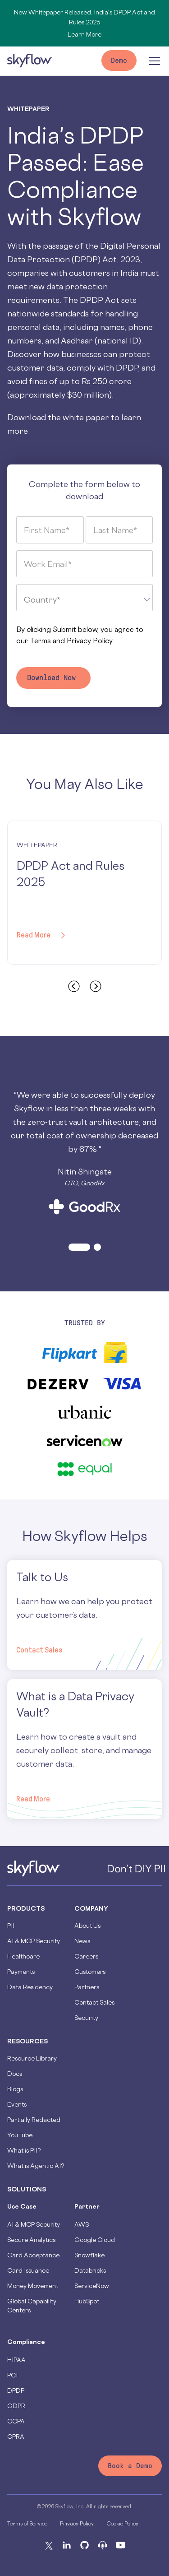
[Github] (85, 2545)
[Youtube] (121, 2545)
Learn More (84, 34)
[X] (49, 2545)
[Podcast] (103, 2545)
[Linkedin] (67, 2545)
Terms (40, 640)
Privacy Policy (89, 640)
